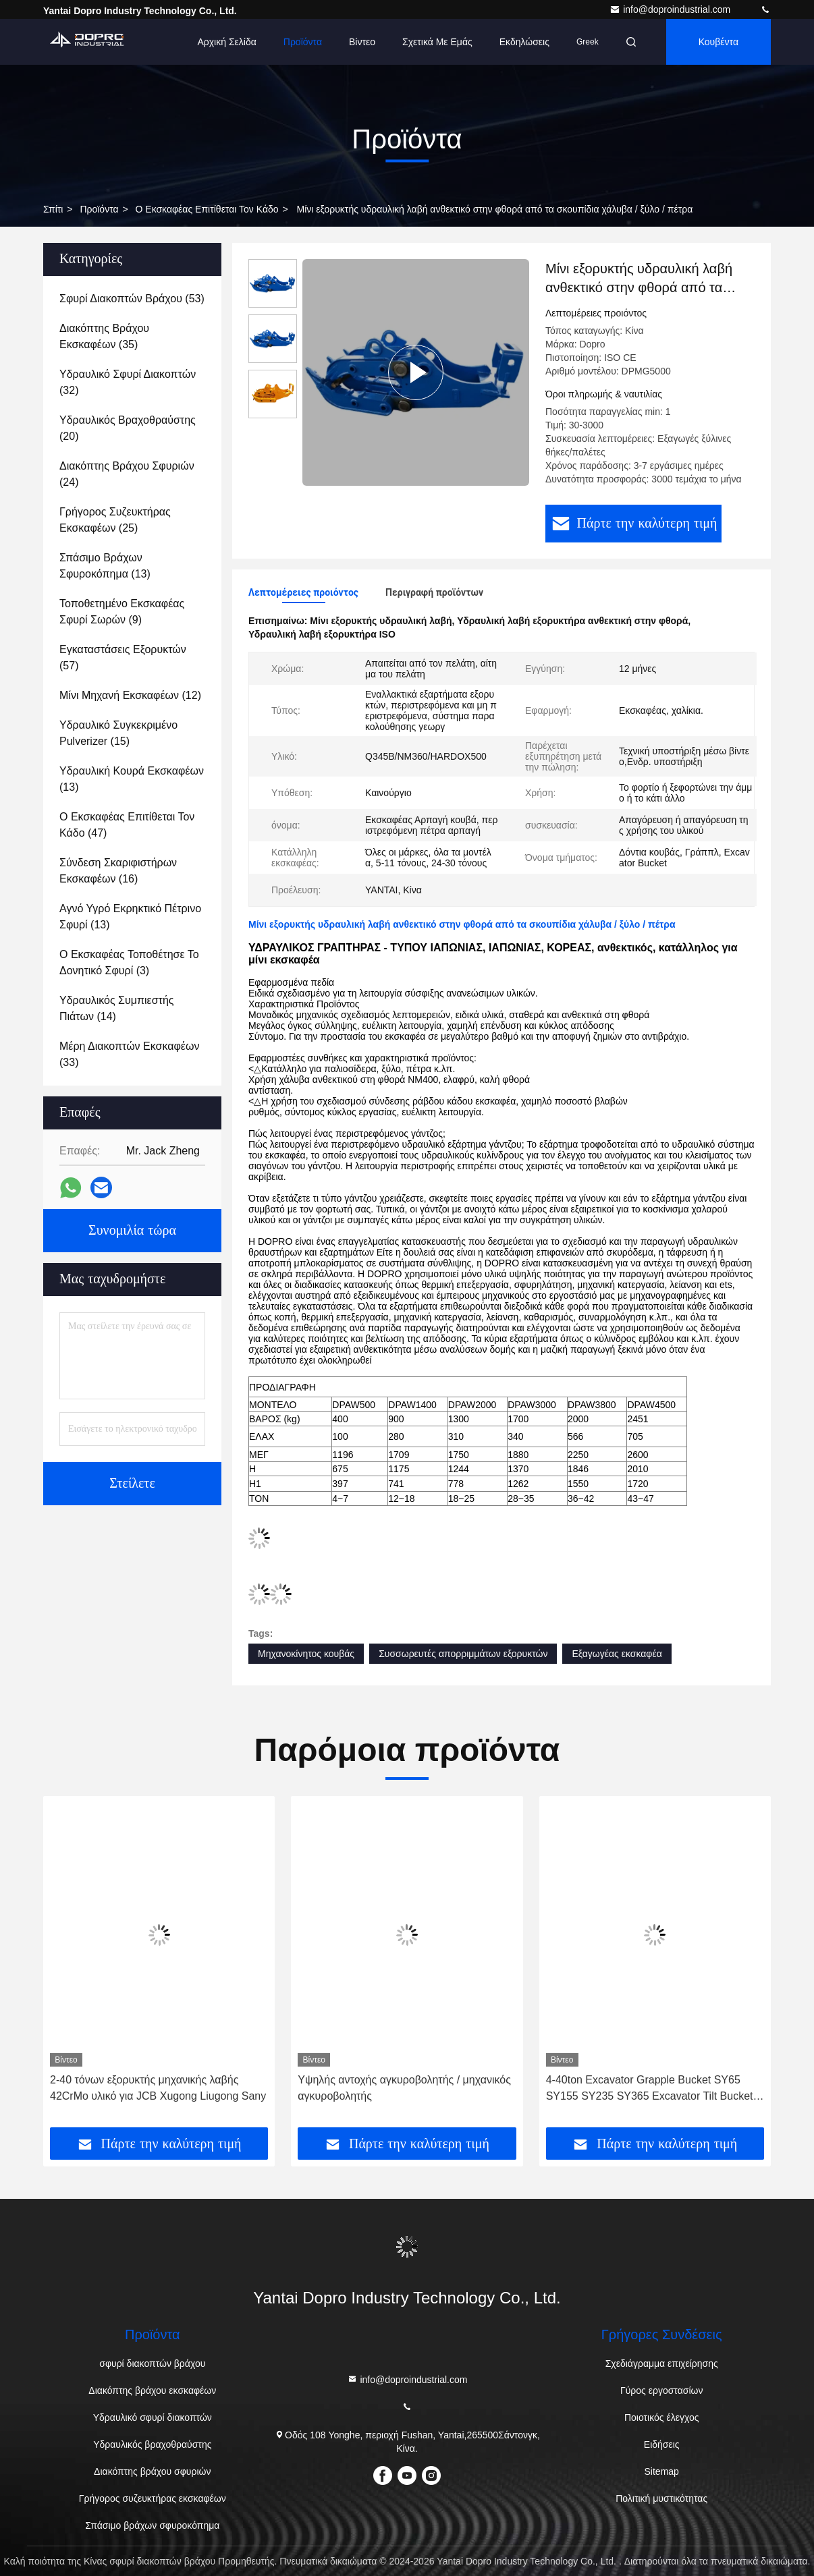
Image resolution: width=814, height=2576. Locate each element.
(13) (105, 566)
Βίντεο (362, 41)
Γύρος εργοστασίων (661, 2390)
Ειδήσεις (662, 2444)
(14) (116, 1008)
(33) (129, 1054)
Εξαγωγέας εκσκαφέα (616, 1653)
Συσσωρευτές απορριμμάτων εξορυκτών (463, 1653)
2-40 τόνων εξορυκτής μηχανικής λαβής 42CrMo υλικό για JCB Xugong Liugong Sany (158, 2088)
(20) (127, 428)
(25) (115, 520)
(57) (122, 657)
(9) (121, 611)
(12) (130, 695)
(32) (127, 382)
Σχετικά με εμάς (437, 41)
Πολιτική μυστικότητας (661, 2498)
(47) (126, 825)
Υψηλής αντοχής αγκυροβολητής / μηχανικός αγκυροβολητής (404, 2088)
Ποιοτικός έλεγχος (661, 2417)
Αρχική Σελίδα (226, 41)
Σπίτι (53, 209)
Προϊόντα (302, 41)
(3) (129, 962)
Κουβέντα (718, 41)
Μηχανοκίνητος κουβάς (306, 1653)
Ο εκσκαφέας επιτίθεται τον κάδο (207, 209)
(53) (132, 298)
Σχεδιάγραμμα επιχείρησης (661, 2363)
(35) (104, 336)
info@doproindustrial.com (671, 9)
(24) (126, 474)
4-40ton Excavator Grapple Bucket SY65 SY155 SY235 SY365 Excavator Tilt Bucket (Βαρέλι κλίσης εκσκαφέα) (649, 2089)
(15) (118, 733)
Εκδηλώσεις (524, 41)
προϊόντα (99, 209)
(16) (118, 871)
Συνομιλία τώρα (132, 1230)
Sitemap (662, 2471)
